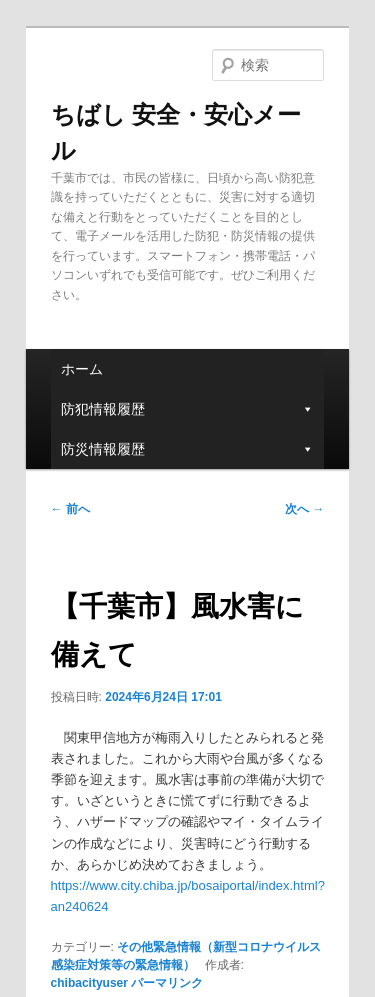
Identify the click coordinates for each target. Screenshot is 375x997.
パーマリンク (167, 983)
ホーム (82, 369)
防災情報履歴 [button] (188, 449)
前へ (70, 509)
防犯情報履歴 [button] (188, 409)
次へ (304, 509)
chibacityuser (89, 983)
